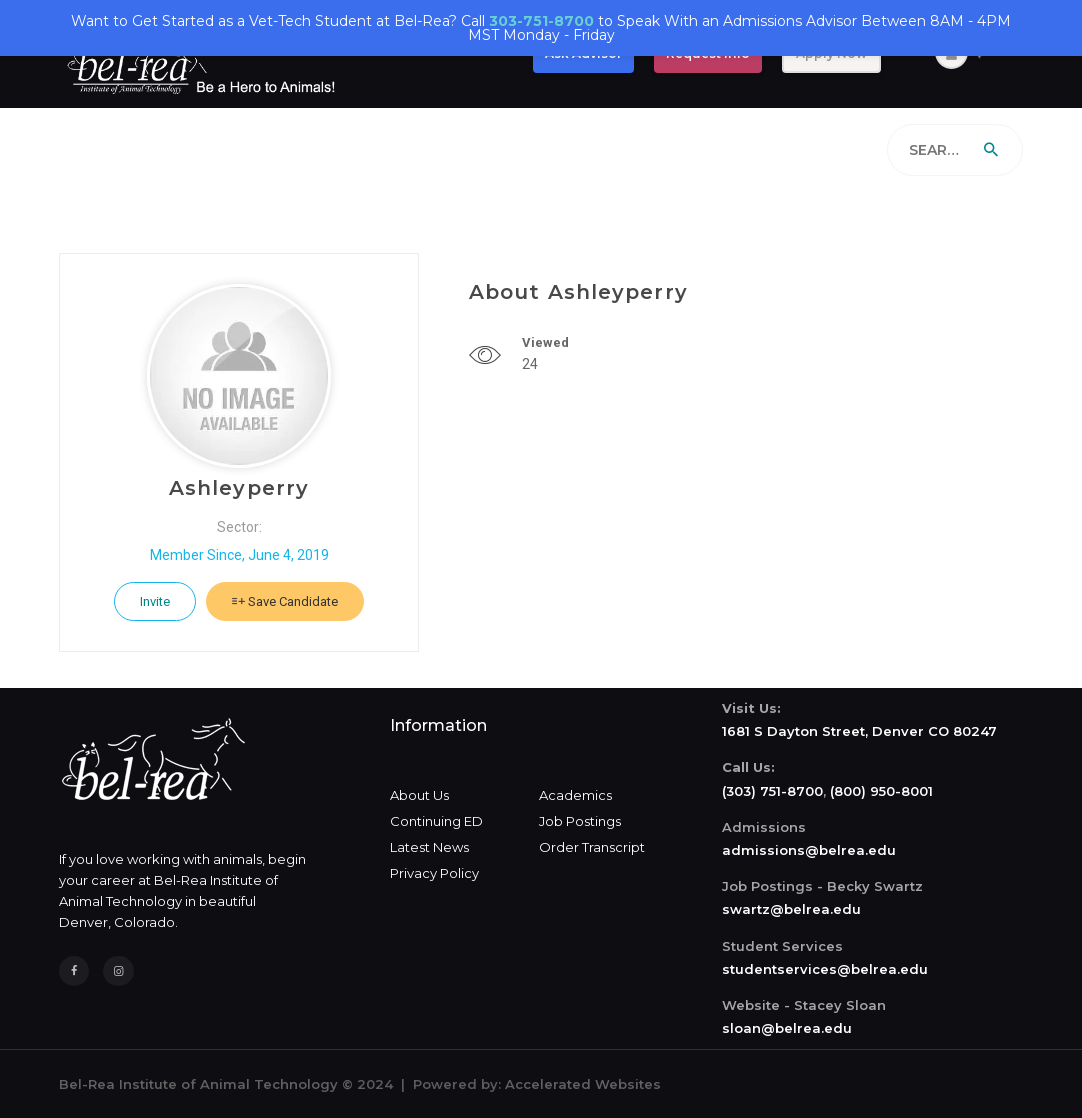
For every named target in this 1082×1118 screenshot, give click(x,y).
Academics (575, 795)
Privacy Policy (434, 873)
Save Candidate (285, 601)
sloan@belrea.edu (787, 1028)
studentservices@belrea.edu (825, 969)
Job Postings (580, 821)
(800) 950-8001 (881, 791)
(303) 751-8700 (772, 791)
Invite (155, 601)
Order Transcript (592, 847)
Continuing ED (436, 821)
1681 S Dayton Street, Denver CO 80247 (859, 731)
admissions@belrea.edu (809, 850)
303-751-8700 (541, 21)
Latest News (429, 847)
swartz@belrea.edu (791, 909)
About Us (419, 795)
